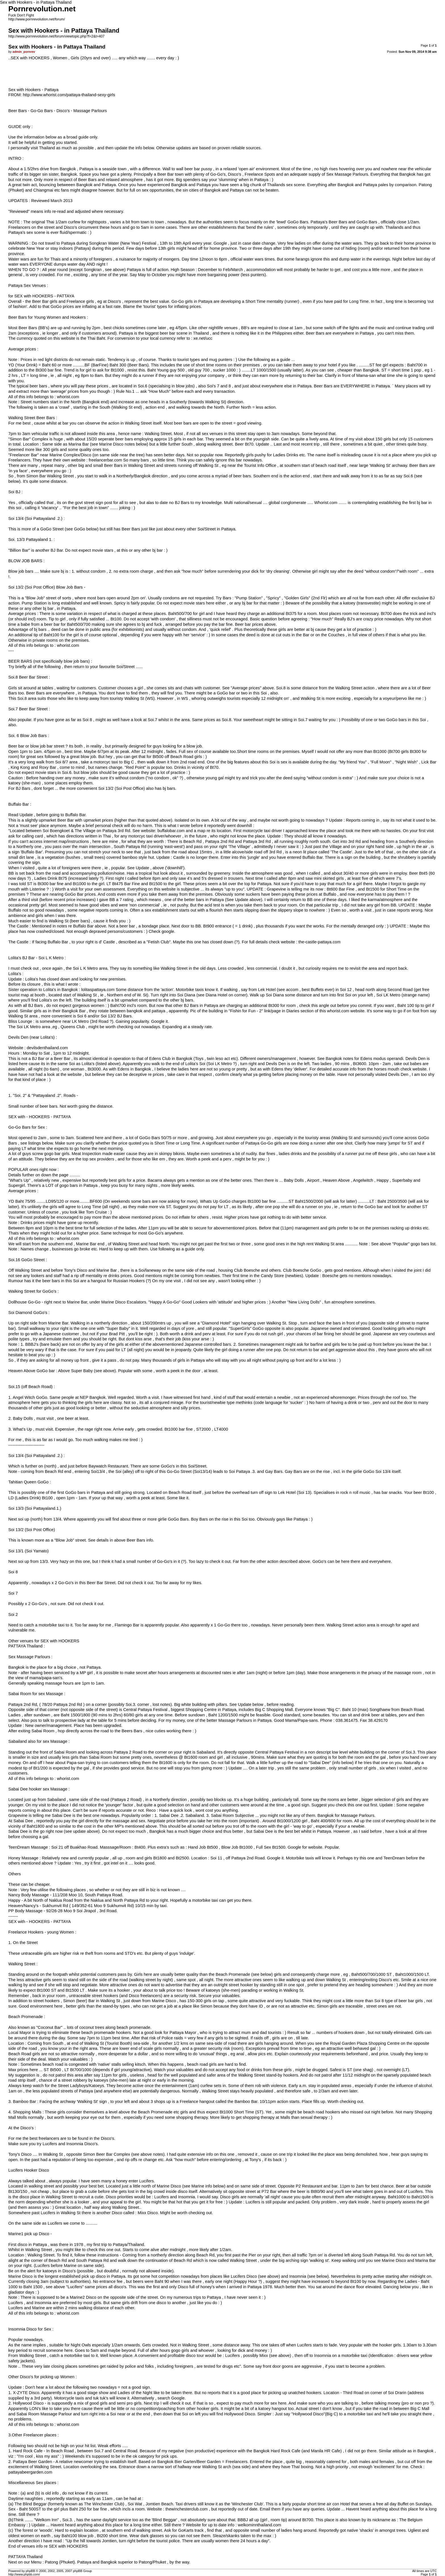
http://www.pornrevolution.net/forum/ (36, 19)
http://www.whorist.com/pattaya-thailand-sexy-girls (69, 95)
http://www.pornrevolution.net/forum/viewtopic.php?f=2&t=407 (56, 36)
